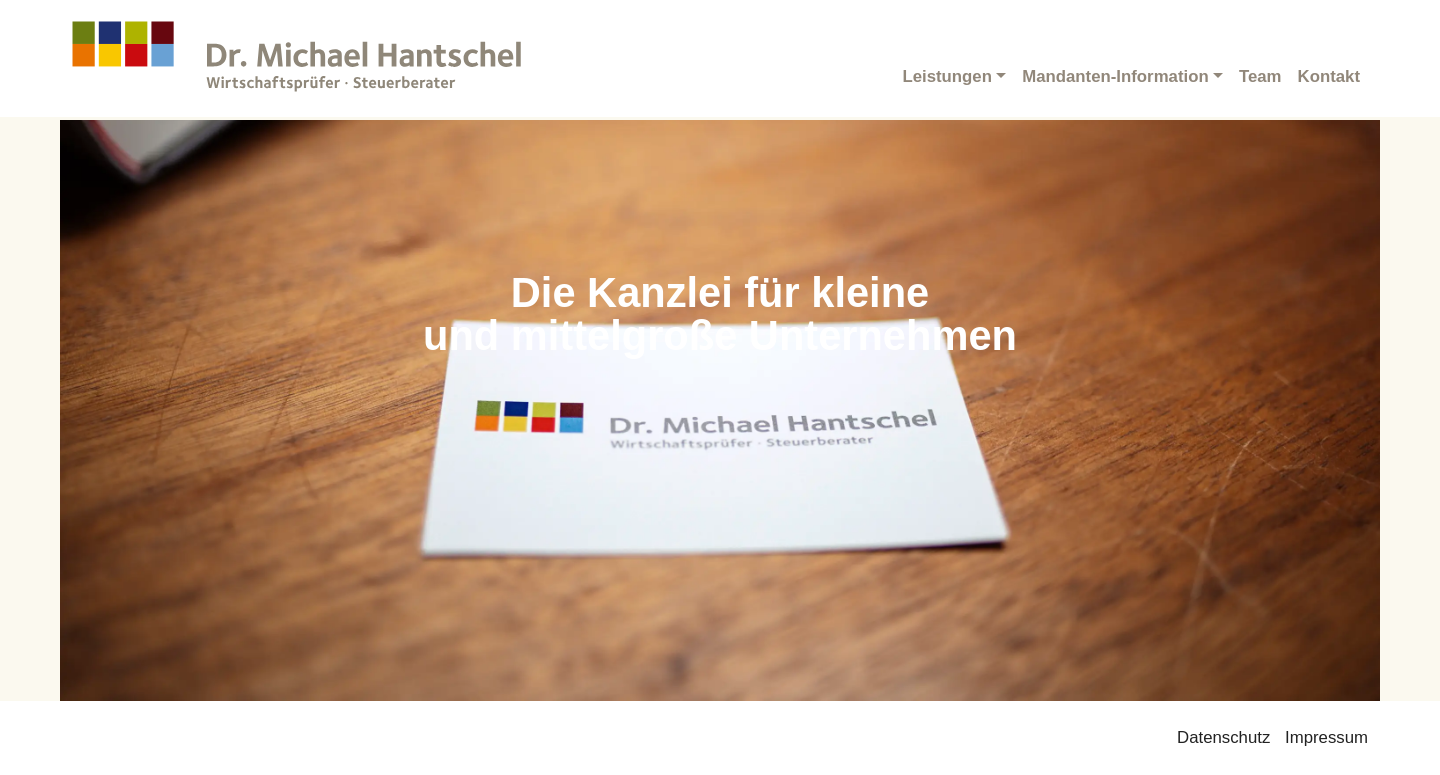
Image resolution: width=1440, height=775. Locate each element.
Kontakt (1329, 76)
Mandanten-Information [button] (1115, 76)
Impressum (1326, 737)
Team (1260, 76)
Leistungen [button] (947, 76)
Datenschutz (1223, 737)
